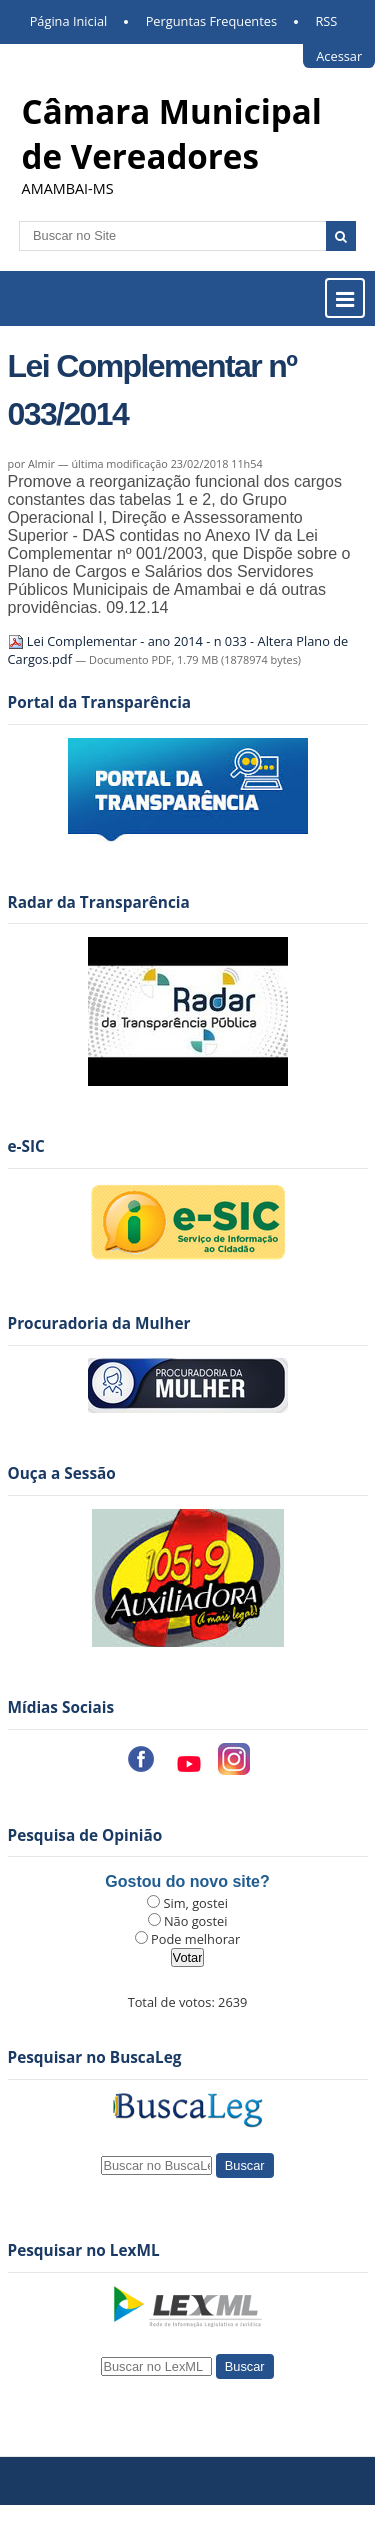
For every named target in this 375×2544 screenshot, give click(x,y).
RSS (326, 21)
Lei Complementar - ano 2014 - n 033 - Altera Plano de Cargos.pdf (178, 650)
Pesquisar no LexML (84, 2250)
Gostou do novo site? (187, 1881)
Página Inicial (69, 21)
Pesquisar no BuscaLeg (95, 2057)
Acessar (339, 56)
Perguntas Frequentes (211, 21)
